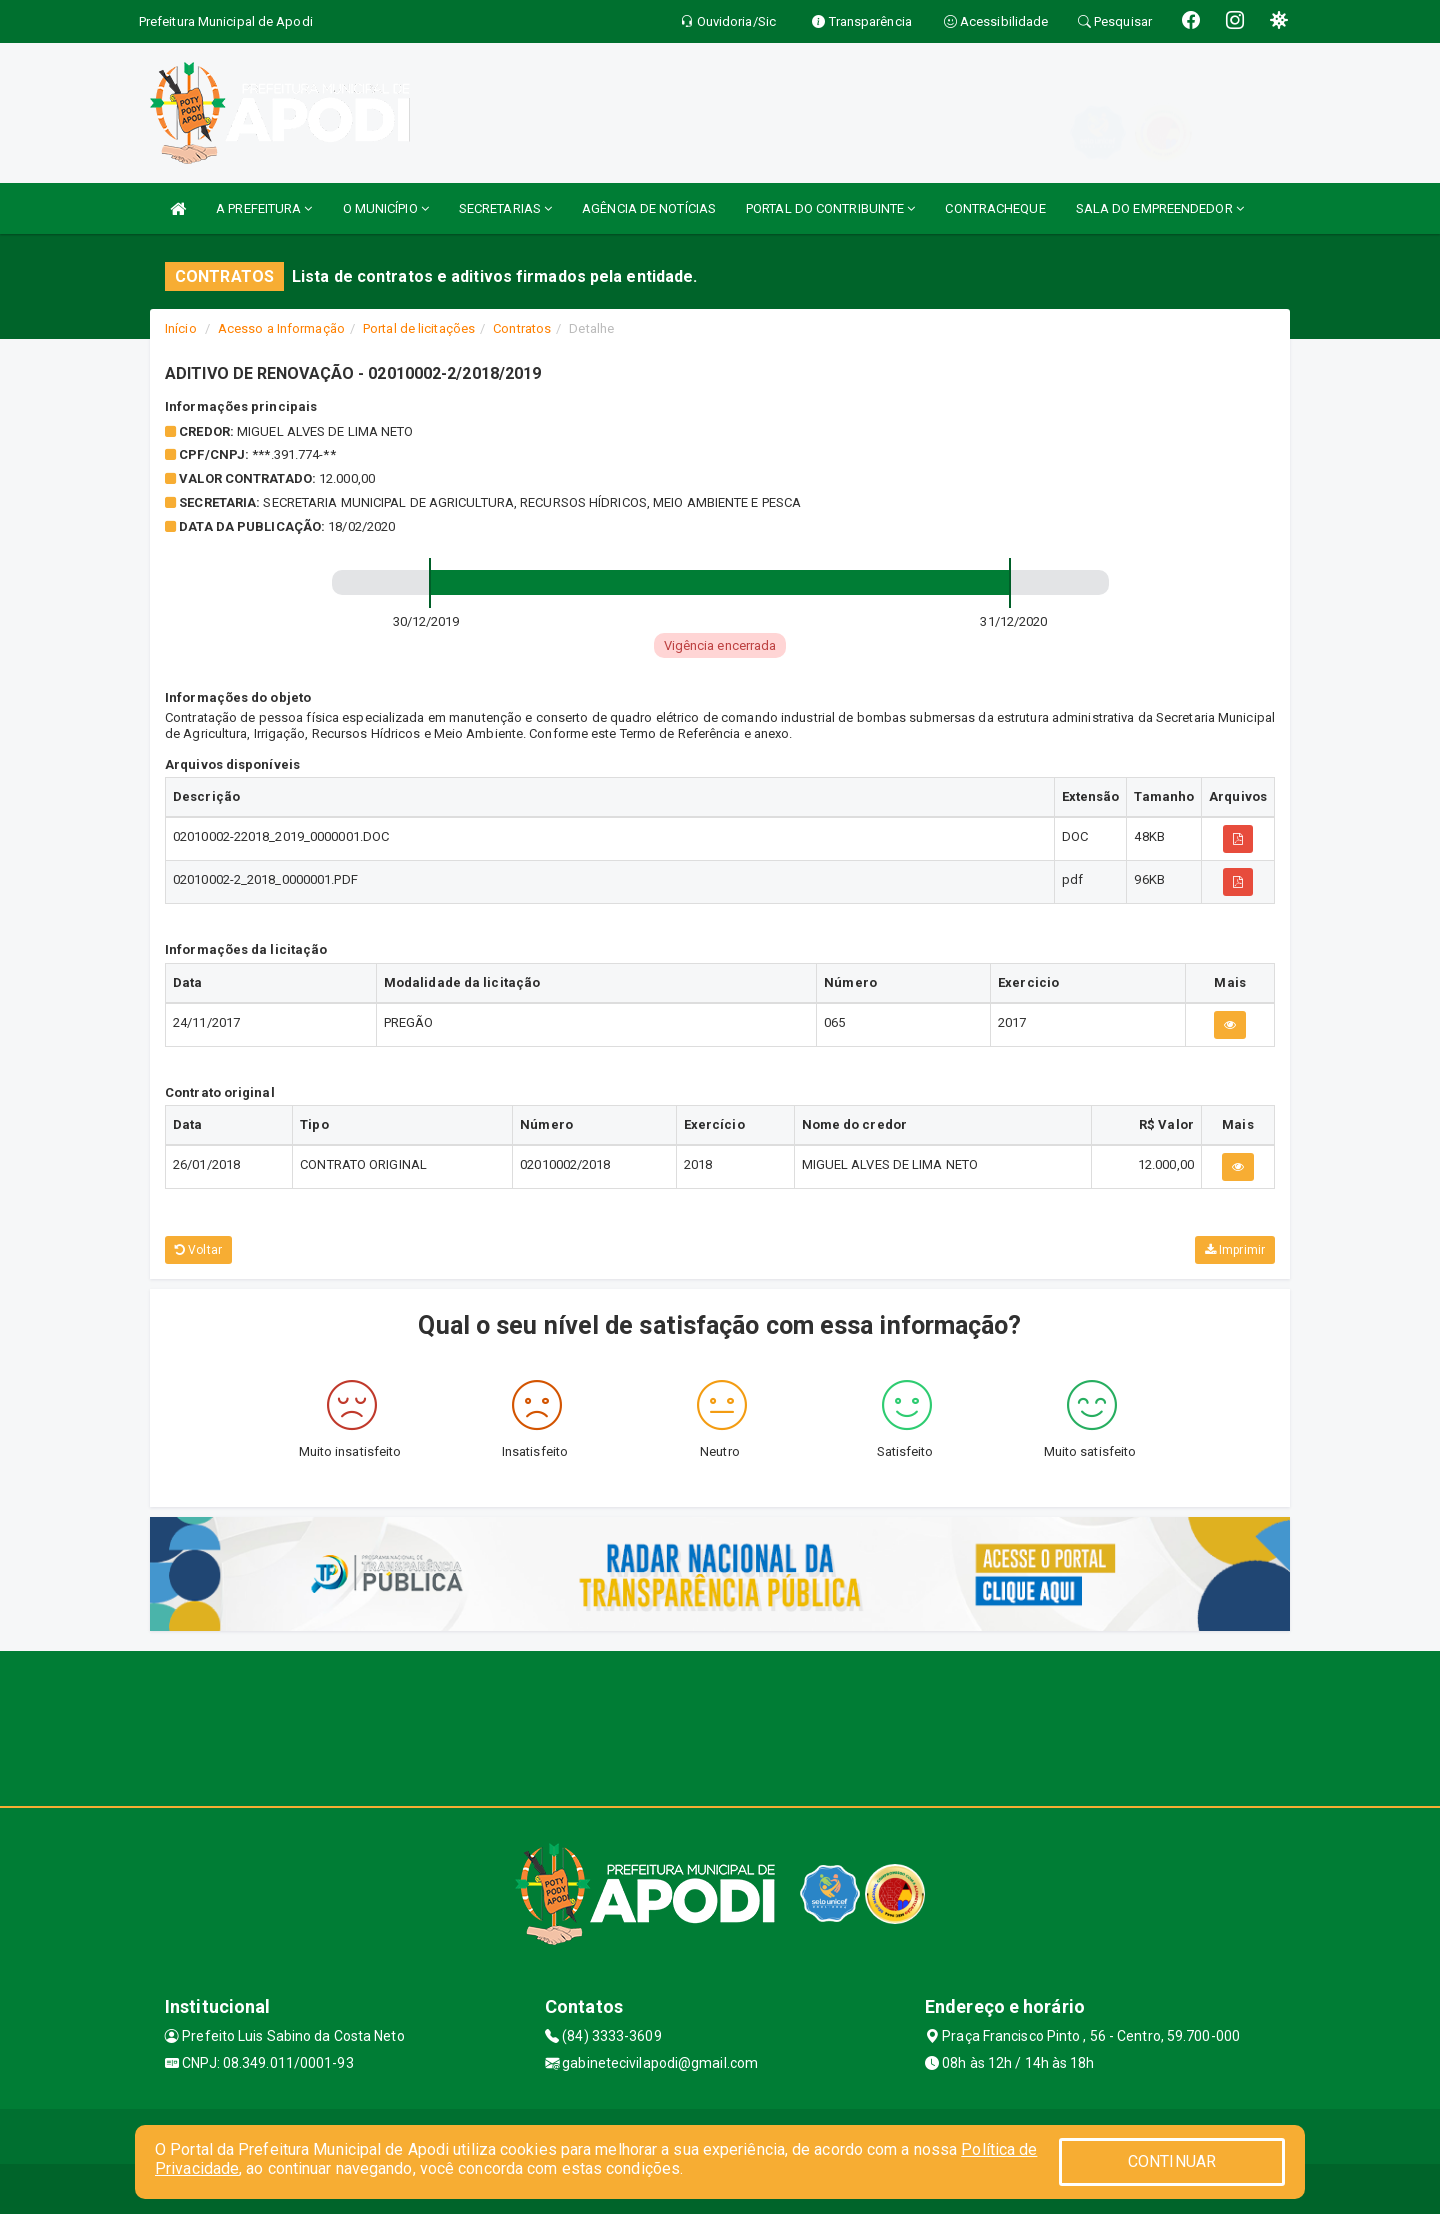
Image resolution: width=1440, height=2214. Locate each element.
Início (181, 328)
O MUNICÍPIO (386, 208)
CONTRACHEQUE (995, 208)
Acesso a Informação (281, 328)
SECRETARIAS (505, 208)
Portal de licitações (419, 328)
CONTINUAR (1172, 2161)
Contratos (522, 328)
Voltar (198, 1250)
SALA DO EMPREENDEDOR (1160, 208)
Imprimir (1235, 1250)
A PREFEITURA (264, 208)
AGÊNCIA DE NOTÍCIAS (649, 208)
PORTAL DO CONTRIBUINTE (830, 208)
